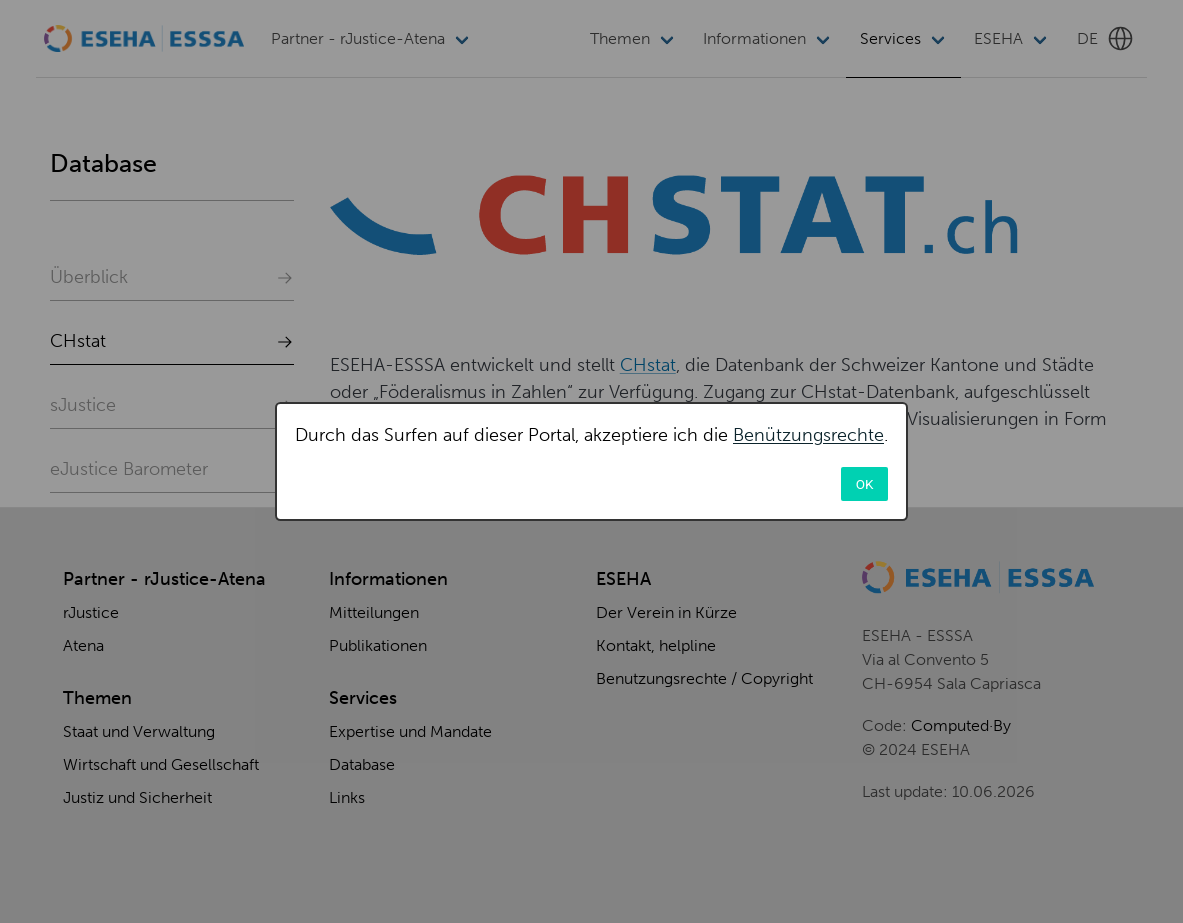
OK (865, 484)
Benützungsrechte (808, 435)
